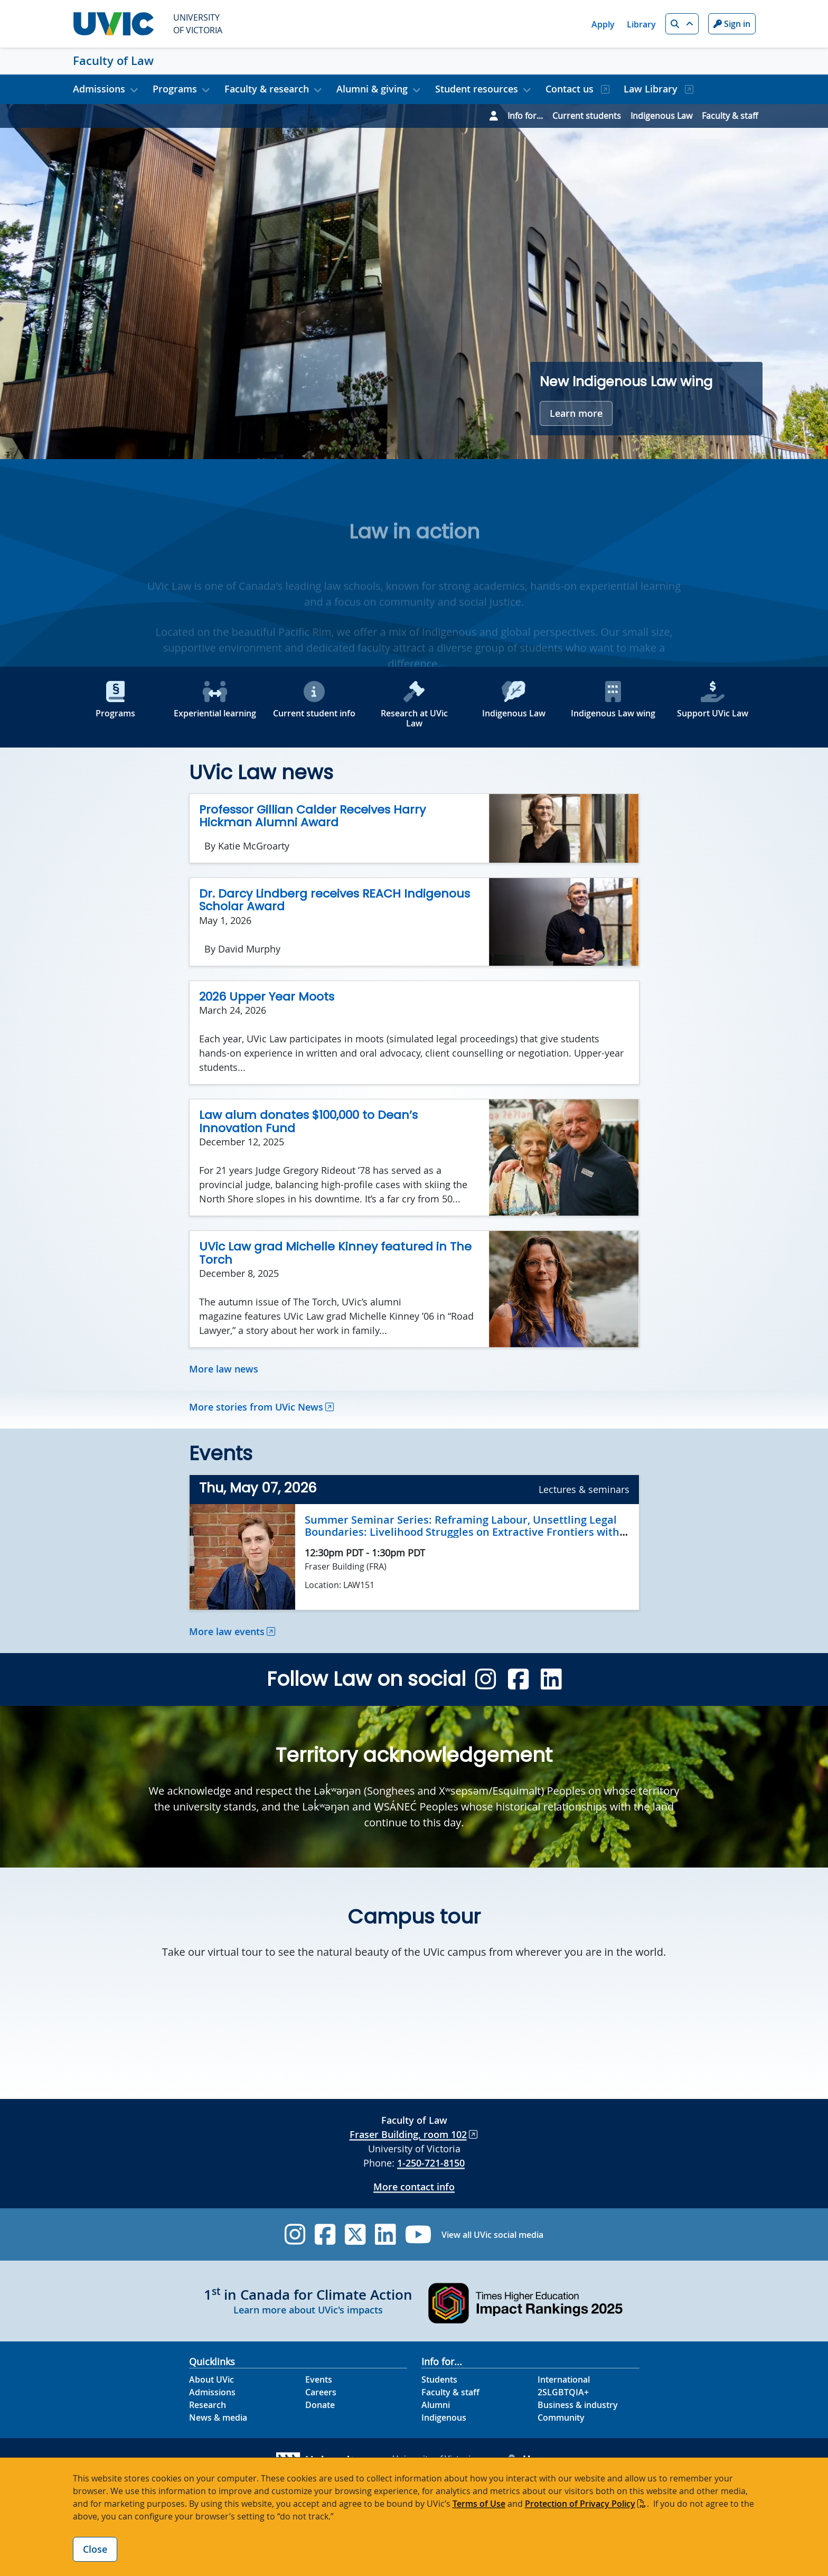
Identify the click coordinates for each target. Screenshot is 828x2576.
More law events (227, 1631)
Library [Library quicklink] (641, 24)
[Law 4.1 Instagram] (485, 1679)
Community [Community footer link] (561, 2417)
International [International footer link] (564, 2379)
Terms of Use (479, 2503)
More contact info (414, 2186)
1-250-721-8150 (431, 2163)
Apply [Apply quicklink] (603, 24)
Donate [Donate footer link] (320, 2405)
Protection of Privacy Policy (580, 2503)
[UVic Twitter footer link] (355, 2234)
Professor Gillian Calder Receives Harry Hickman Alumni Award (312, 816)
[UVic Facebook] (325, 2234)
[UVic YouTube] (418, 2234)
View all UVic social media (492, 2235)
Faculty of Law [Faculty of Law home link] (113, 61)
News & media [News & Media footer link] (218, 2417)
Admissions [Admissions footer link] (212, 2392)
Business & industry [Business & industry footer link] (578, 2405)
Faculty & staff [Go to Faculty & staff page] (730, 116)
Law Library (652, 88)
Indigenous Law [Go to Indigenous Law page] (661, 116)
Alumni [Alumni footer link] (435, 2405)
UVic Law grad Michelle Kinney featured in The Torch (335, 1253)
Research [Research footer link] (207, 2405)
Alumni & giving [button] (372, 88)
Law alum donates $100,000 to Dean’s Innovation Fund (308, 1121)
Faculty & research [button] (266, 88)
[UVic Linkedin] (385, 2234)
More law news (223, 1368)
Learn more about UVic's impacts (308, 2309)
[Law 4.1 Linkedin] (551, 1679)
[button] (682, 23)
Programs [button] (175, 88)
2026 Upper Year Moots (266, 996)
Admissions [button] (99, 88)
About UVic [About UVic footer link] (211, 2379)
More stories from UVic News (256, 1407)
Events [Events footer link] (318, 2379)
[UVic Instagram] (295, 2234)
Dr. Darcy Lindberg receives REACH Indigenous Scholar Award (334, 900)
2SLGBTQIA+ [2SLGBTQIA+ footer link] (563, 2392)
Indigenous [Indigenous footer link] (443, 2417)
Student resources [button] (476, 88)
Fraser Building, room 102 (408, 2134)
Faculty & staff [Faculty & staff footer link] (450, 2392)
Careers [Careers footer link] (320, 2392)
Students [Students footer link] (439, 2379)
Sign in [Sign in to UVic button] (731, 24)
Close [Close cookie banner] (95, 2549)
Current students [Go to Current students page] (586, 116)
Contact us (570, 88)
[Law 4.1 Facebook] (518, 1679)
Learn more (576, 413)
